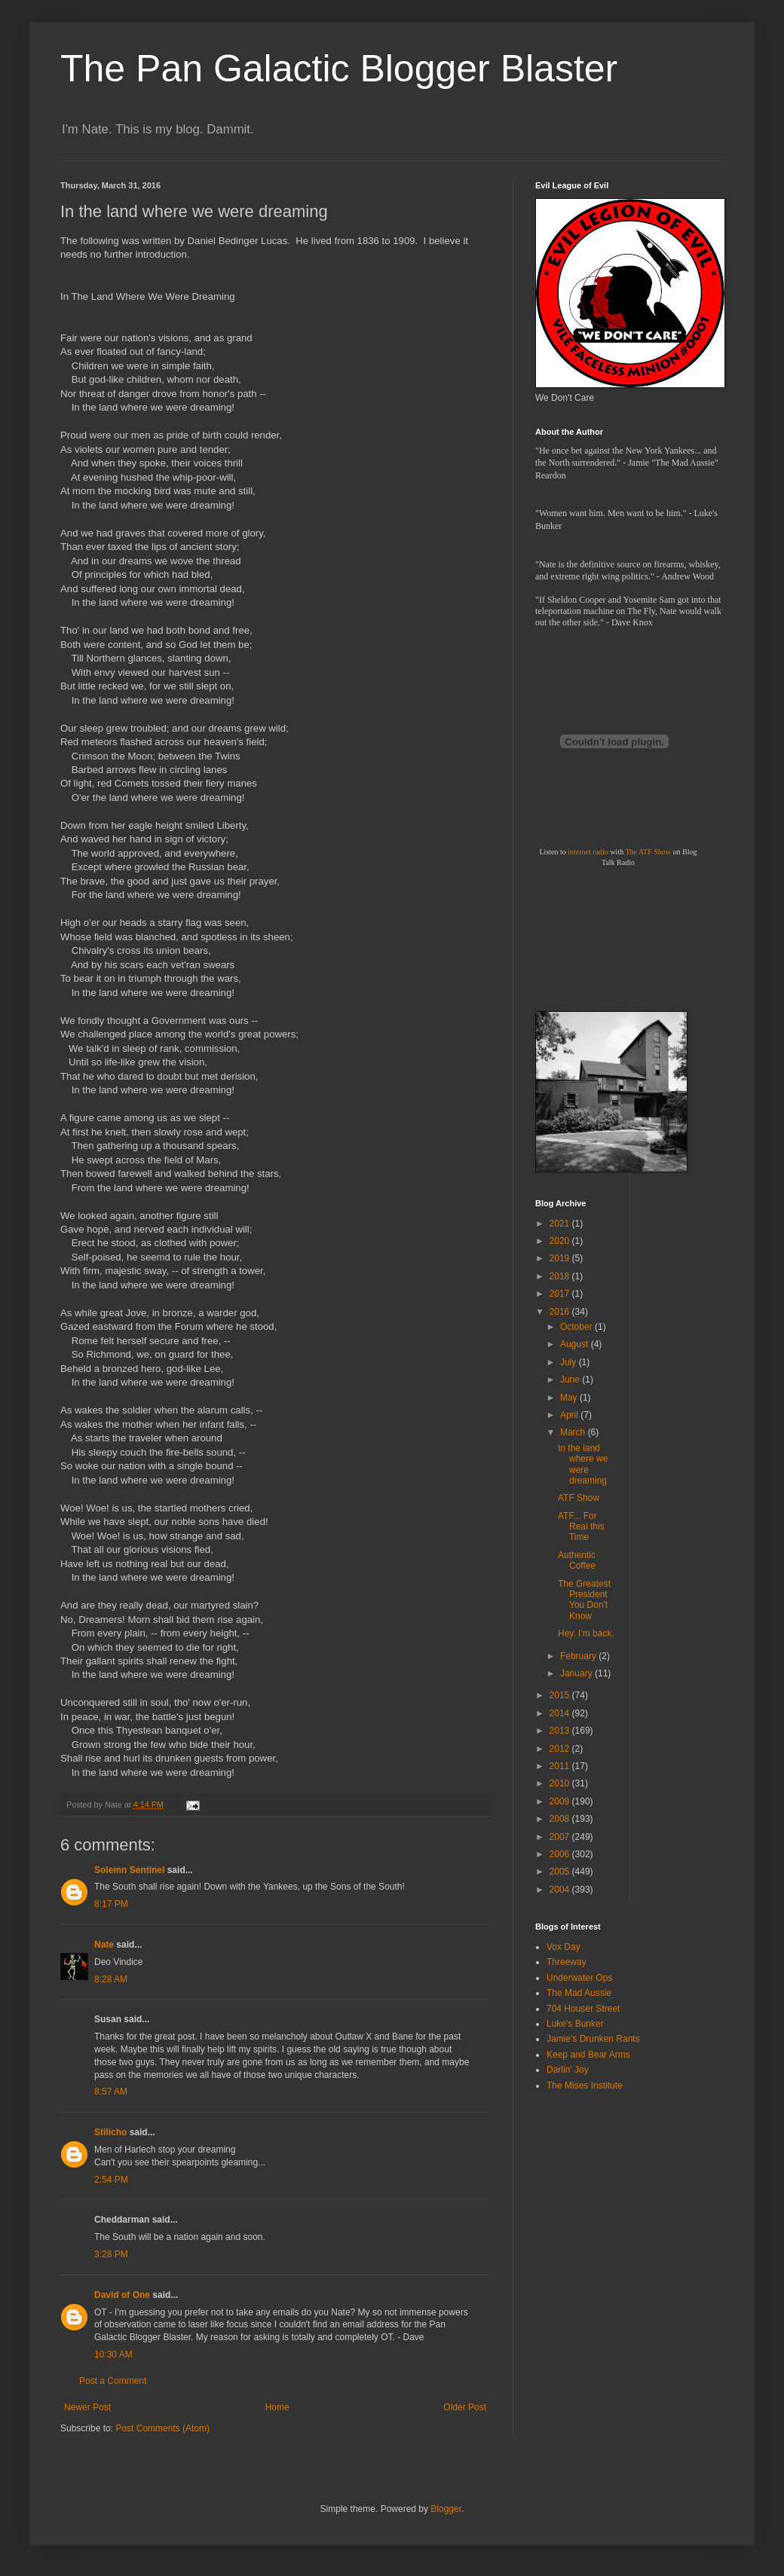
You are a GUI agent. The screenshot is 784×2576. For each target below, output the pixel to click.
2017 (561, 1293)
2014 (561, 1713)
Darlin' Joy (568, 2069)
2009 (561, 1801)
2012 (561, 1748)
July (569, 1362)
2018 (561, 1276)
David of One (122, 2295)
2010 (561, 1783)
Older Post (464, 2407)
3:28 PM (111, 2254)
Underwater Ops (579, 1977)
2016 (561, 1311)
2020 (561, 1241)
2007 (561, 1837)
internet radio (588, 852)
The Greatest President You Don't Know (584, 1599)
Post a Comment (112, 2381)
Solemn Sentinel (129, 1870)
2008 (561, 1819)
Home (277, 2407)
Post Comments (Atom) (162, 2428)
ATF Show (578, 1498)
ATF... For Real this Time (581, 1527)
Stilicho (110, 2132)
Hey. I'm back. (586, 1633)
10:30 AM (113, 2354)
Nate (104, 1944)
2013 (561, 1730)
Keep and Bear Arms (588, 2054)
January (577, 1673)
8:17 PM (111, 1904)
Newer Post (87, 2407)
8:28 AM (110, 1979)
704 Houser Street (583, 2008)
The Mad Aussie (579, 1993)
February (579, 1656)
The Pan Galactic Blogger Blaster (338, 68)
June (571, 1379)
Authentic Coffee (577, 1560)
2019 (561, 1258)
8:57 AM (110, 2091)
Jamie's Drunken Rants (593, 2039)
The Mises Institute (585, 2085)
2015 (561, 1695)
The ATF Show (648, 852)
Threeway (566, 1962)
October (577, 1327)
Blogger (445, 2509)
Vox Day (563, 1947)
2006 (561, 1854)
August (575, 1344)
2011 (561, 1766)
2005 (561, 1871)
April (570, 1415)
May (570, 1397)
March (574, 1432)
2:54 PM (111, 2179)
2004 (561, 1889)
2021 (561, 1223)
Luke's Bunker (575, 2023)
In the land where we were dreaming (583, 1464)
